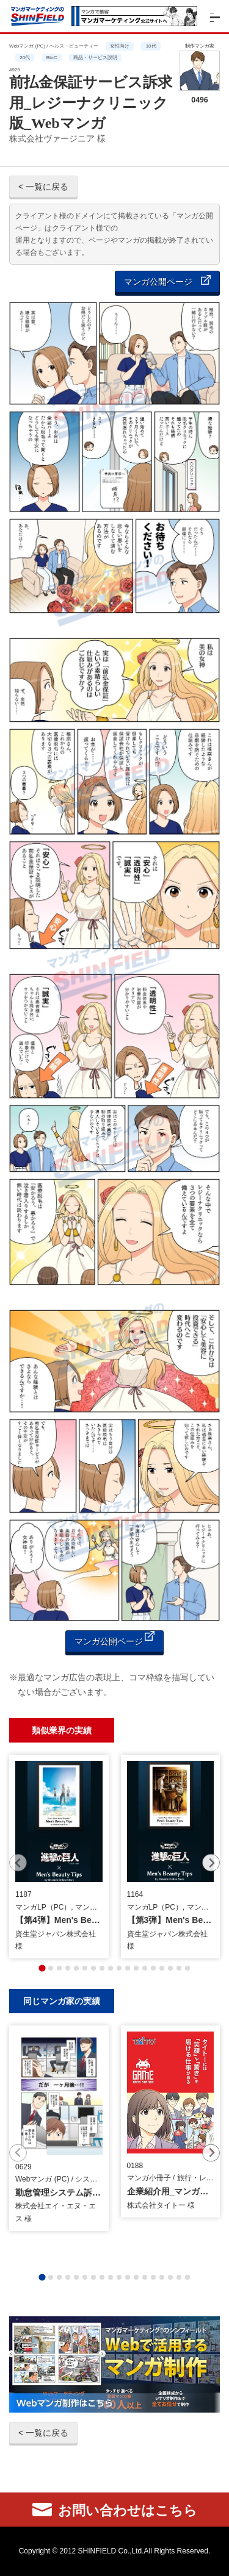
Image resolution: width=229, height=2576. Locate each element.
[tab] (41, 1968)
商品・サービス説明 (95, 57)
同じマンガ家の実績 (61, 2001)
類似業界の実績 (62, 1730)
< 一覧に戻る (43, 186)
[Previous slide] (18, 1863)
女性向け (119, 46)
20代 (25, 57)
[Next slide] (211, 1863)
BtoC (51, 57)
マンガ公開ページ (167, 281)
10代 (151, 46)
